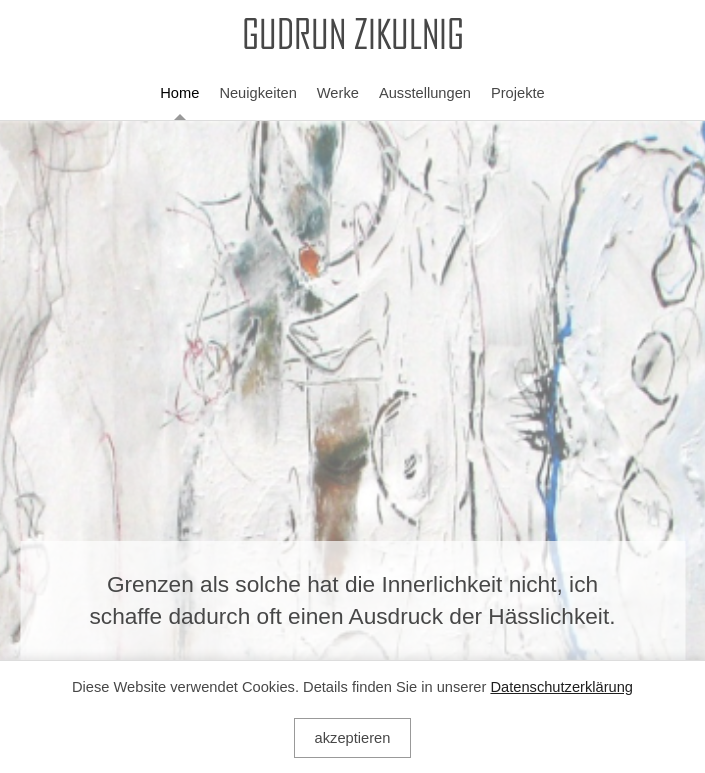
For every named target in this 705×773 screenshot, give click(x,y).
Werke (338, 93)
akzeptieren (353, 738)
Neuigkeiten (257, 93)
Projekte (518, 93)
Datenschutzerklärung (561, 687)
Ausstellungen (425, 93)
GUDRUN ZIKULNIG (353, 36)
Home (179, 93)
